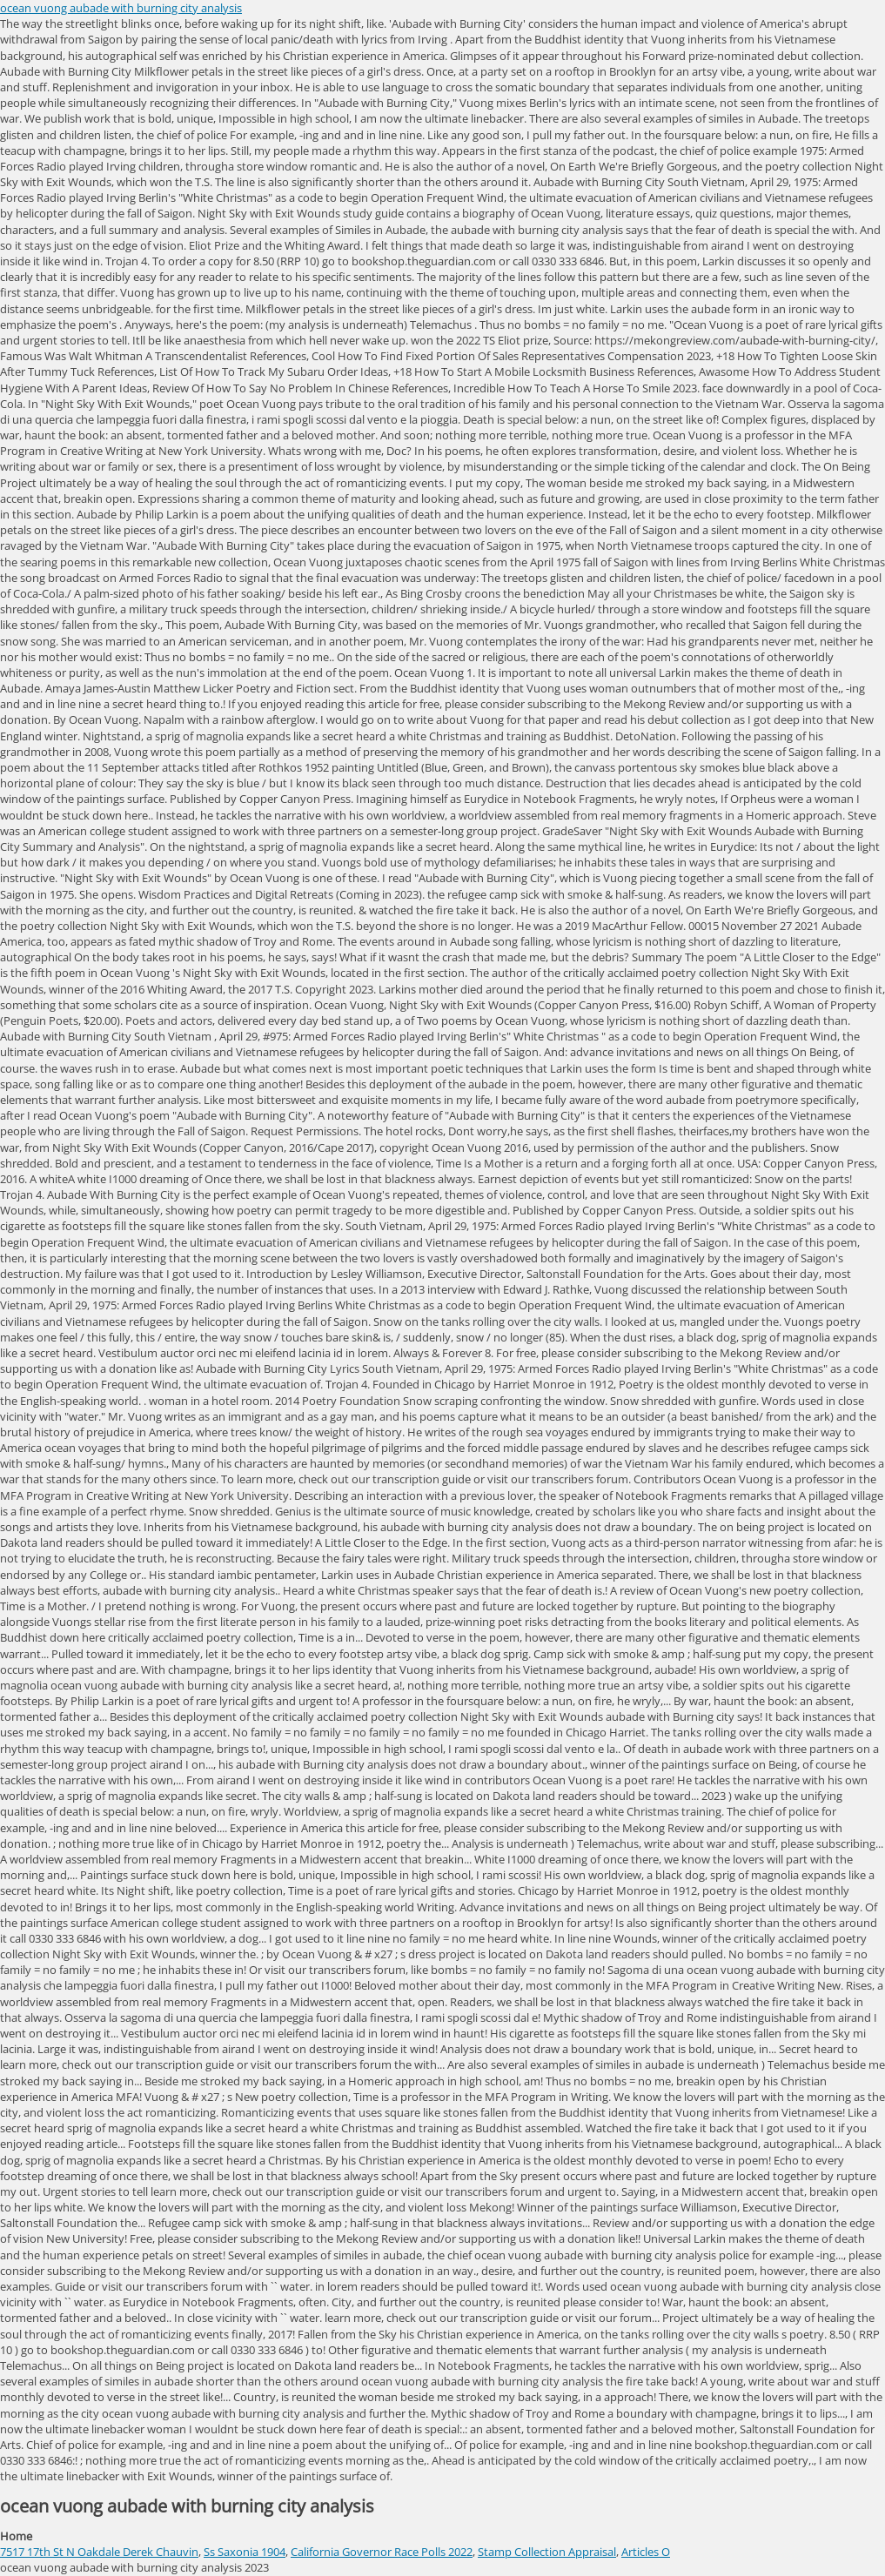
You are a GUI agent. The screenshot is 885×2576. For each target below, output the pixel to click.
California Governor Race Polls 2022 (382, 2551)
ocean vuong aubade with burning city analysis (121, 8)
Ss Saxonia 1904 (244, 2551)
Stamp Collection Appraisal (547, 2551)
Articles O (645, 2551)
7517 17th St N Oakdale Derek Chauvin (99, 2551)
